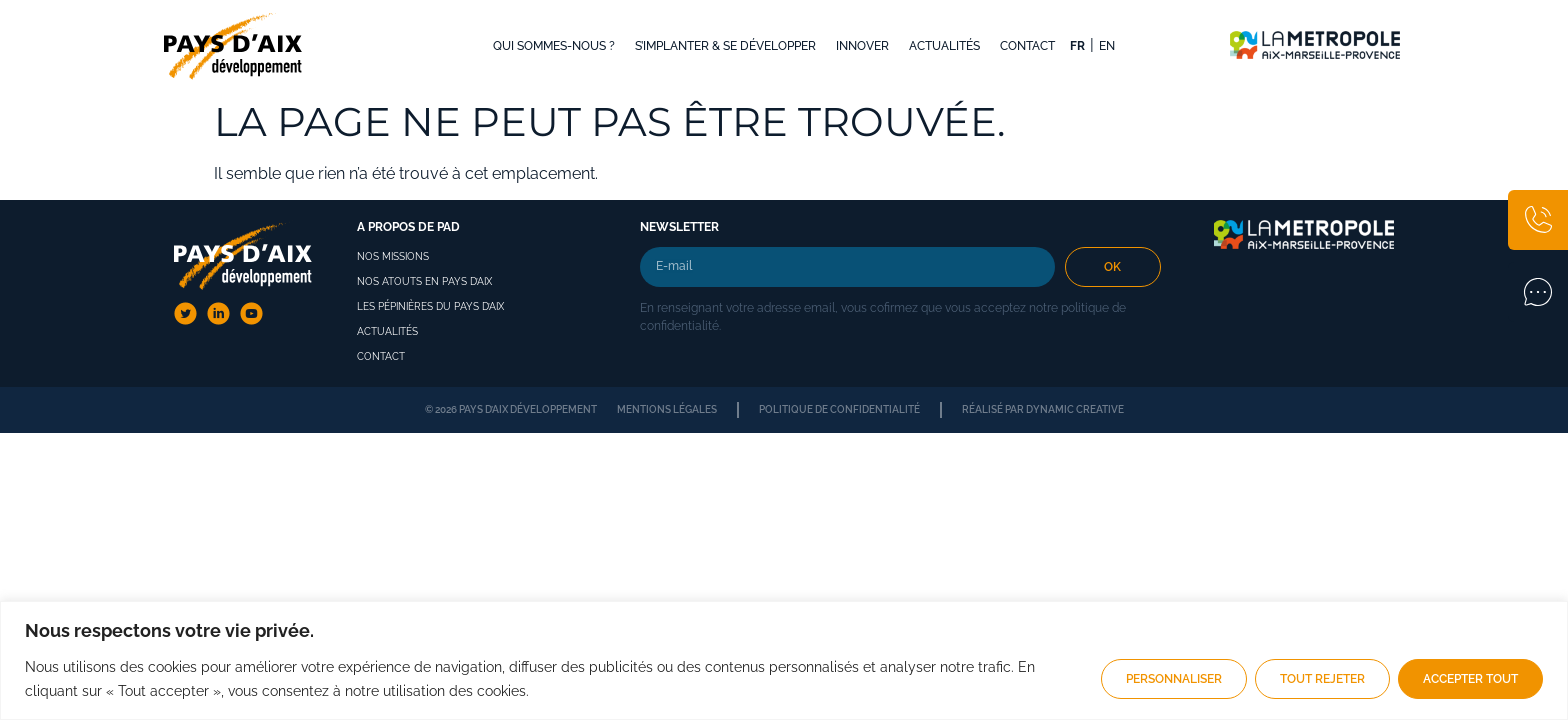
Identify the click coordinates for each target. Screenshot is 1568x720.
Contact (1027, 46)
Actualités (944, 46)
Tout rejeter (1322, 679)
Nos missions (393, 256)
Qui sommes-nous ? (554, 46)
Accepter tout (1470, 679)
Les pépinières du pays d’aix (430, 306)
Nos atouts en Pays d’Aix (424, 281)
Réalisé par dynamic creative (1043, 409)
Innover (862, 46)
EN (1107, 46)
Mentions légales (667, 409)
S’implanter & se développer (725, 46)
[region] (784, 660)
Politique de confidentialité (839, 409)
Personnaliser (1174, 679)
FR (1077, 46)
